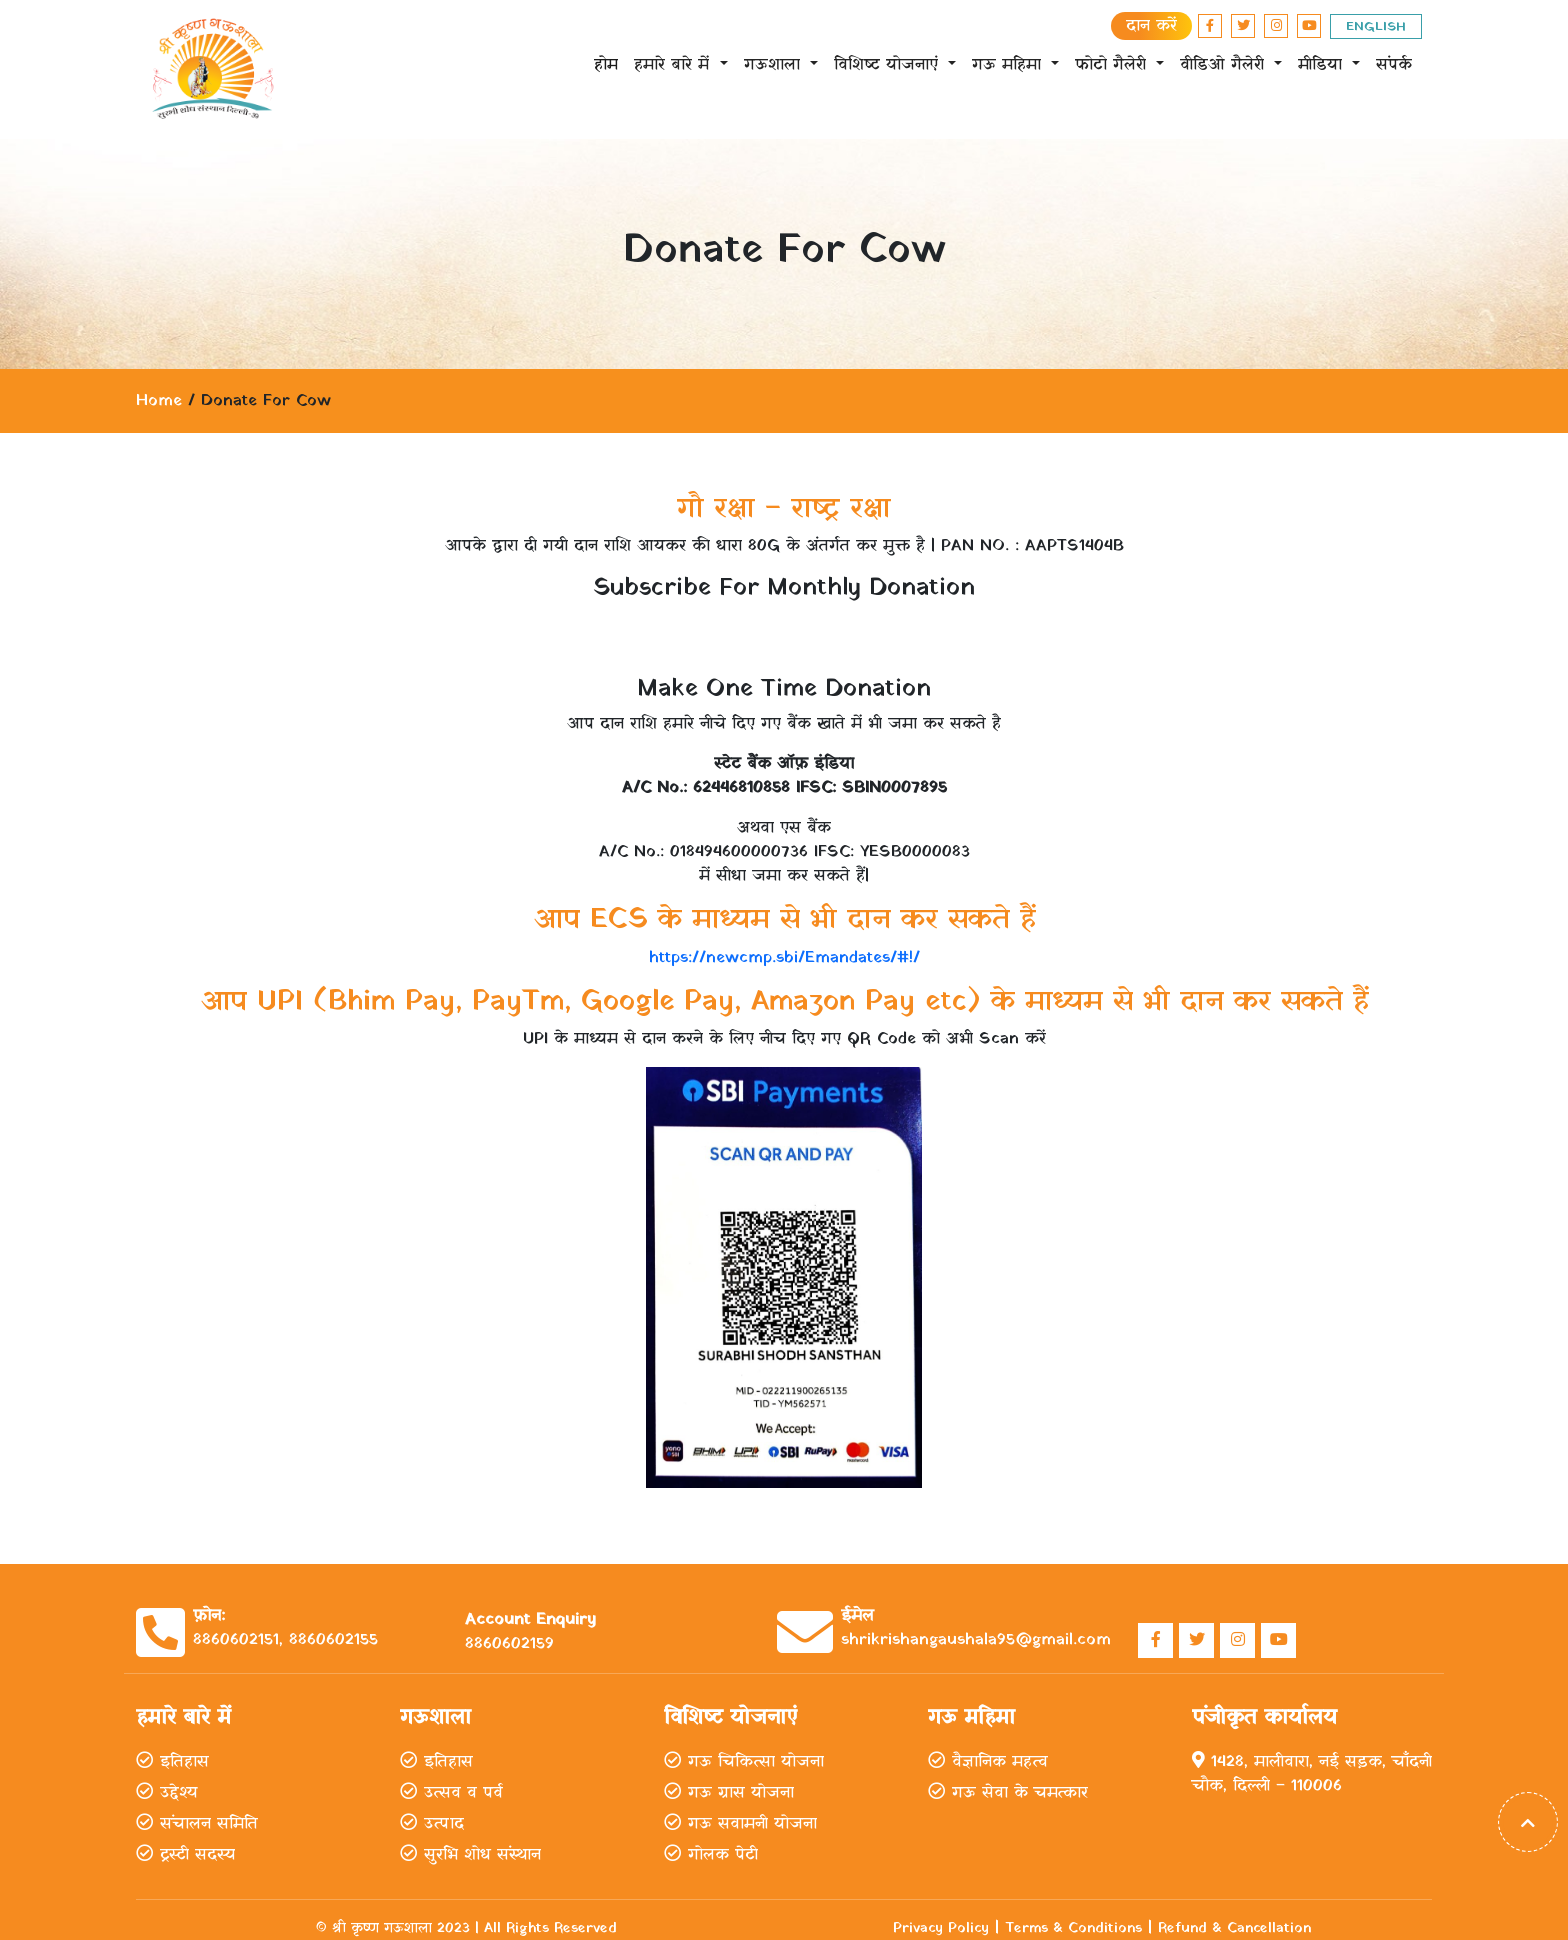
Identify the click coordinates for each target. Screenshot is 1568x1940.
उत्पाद (432, 1824)
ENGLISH (1376, 26)
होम (606, 65)
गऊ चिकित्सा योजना (744, 1762)
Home (159, 401)
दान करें (1151, 26)
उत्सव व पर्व (451, 1793)
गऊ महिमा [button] (1009, 65)
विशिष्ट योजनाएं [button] (889, 65)
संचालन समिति (197, 1824)
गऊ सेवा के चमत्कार (1008, 1793)
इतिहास (172, 1762)
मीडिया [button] (1323, 65)
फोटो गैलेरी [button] (1113, 65)
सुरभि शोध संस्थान (470, 1855)
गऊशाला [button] (775, 65)
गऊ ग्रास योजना (729, 1793)
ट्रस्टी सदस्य (185, 1855)
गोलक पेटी (711, 1855)
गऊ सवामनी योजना (740, 1824)
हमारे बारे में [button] (674, 65)
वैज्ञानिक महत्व (988, 1762)
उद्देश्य (166, 1793)
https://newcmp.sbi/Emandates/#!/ (784, 958)
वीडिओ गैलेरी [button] (1225, 65)
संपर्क (1394, 65)
